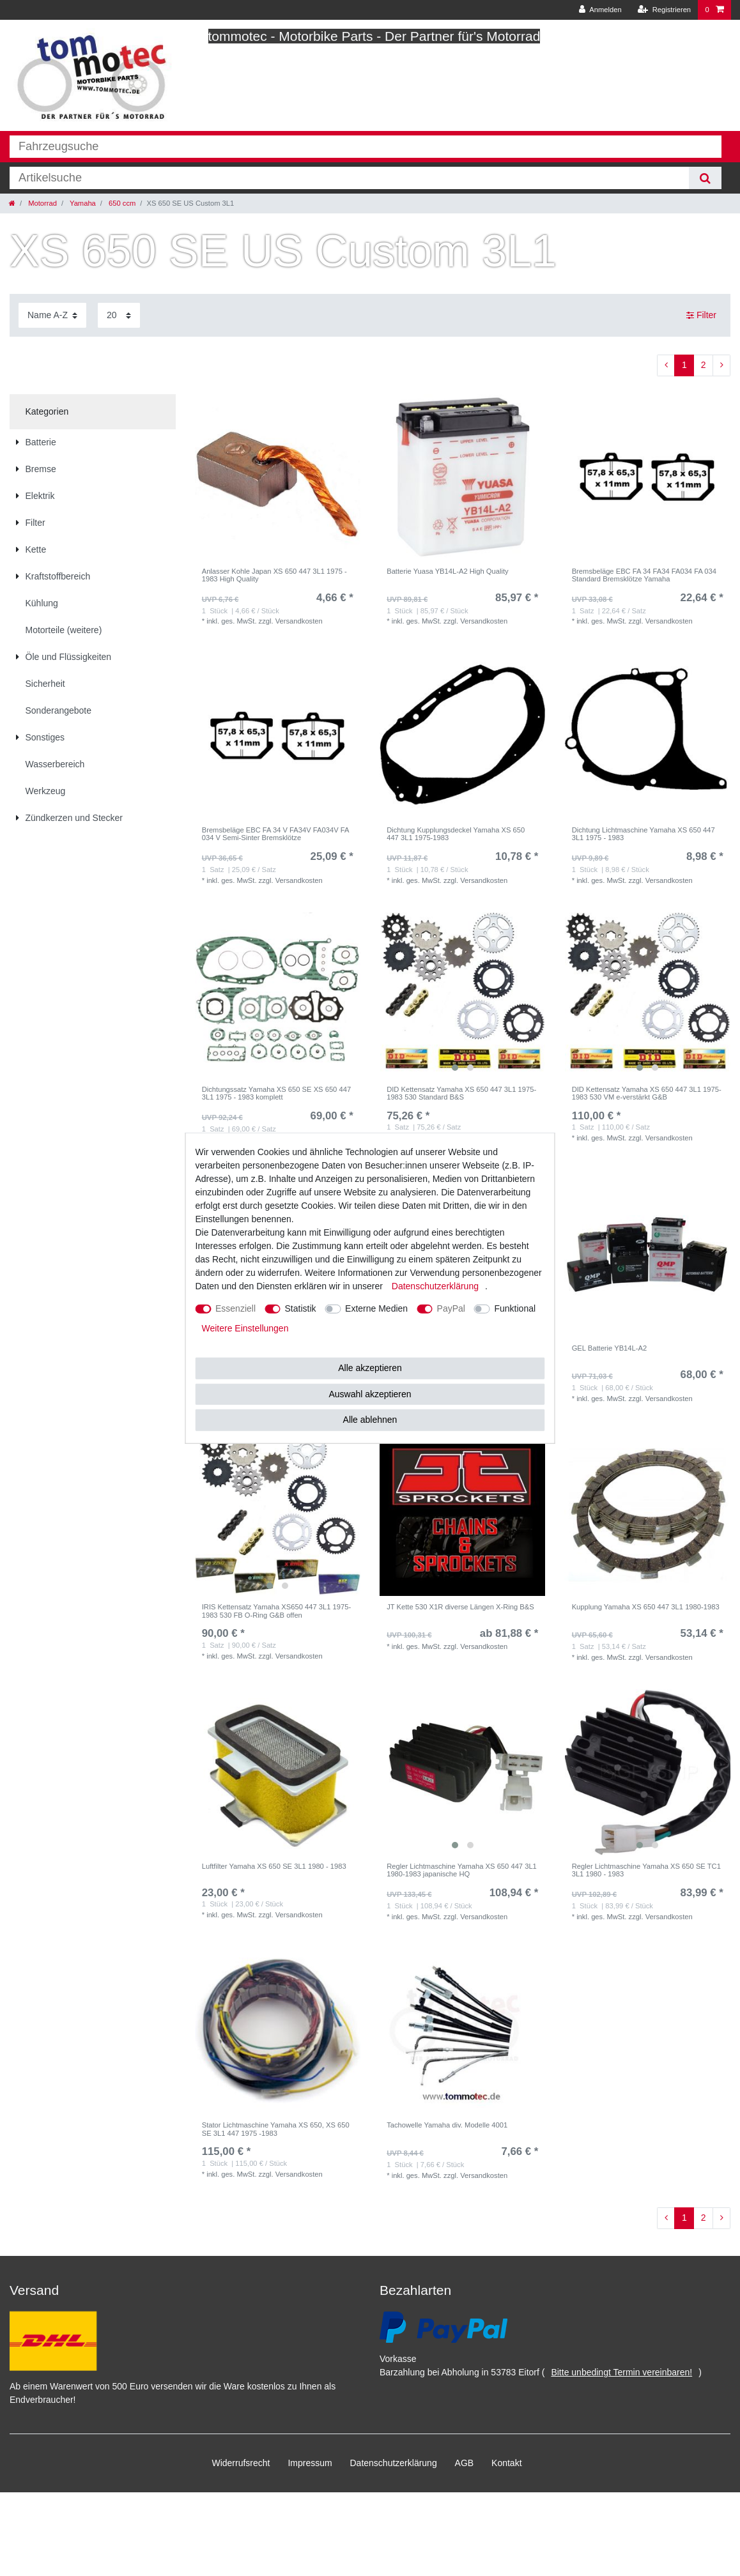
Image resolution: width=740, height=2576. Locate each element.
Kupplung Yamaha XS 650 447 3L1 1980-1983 (646, 1607)
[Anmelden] (600, 10)
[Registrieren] (664, 10)
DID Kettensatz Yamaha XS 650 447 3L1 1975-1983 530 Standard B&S (461, 1093)
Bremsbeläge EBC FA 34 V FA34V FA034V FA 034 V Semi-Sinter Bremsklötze (275, 833)
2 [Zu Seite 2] (703, 365)
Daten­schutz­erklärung (393, 2463)
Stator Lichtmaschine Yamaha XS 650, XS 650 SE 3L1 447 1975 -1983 (276, 2128)
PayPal (451, 1308)
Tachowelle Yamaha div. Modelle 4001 (447, 2125)
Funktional (515, 1308)
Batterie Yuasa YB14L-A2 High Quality (448, 571)
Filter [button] (701, 315)
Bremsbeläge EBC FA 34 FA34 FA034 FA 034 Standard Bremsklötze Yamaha (644, 575)
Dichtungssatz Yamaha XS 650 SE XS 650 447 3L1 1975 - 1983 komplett (276, 1093)
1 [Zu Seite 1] (684, 365)
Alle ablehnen (370, 1419)
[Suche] (705, 178)
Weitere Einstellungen (245, 1328)
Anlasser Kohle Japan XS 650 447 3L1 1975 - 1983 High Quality (274, 575)
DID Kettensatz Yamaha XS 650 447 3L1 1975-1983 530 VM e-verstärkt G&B (646, 1093)
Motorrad (41, 203)
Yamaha (82, 203)
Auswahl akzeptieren (369, 1393)
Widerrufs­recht (241, 2463)
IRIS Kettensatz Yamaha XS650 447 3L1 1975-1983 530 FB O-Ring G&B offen (276, 1610)
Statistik (300, 1308)
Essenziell (235, 1308)
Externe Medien (376, 1308)
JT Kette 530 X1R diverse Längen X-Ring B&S (460, 1607)
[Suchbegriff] (349, 178)
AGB (464, 2463)
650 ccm (121, 203)
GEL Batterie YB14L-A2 (609, 1348)
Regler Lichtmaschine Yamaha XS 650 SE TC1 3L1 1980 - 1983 (646, 1870)
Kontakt (506, 2463)
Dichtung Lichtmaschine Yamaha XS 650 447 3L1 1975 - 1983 (643, 833)
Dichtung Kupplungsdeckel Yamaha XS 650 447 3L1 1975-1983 (456, 833)
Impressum (310, 2463)
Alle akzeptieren (370, 1368)
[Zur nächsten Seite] (721, 365)
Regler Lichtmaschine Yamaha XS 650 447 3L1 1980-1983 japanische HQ (462, 1870)
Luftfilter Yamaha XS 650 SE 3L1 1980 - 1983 (274, 1866)
